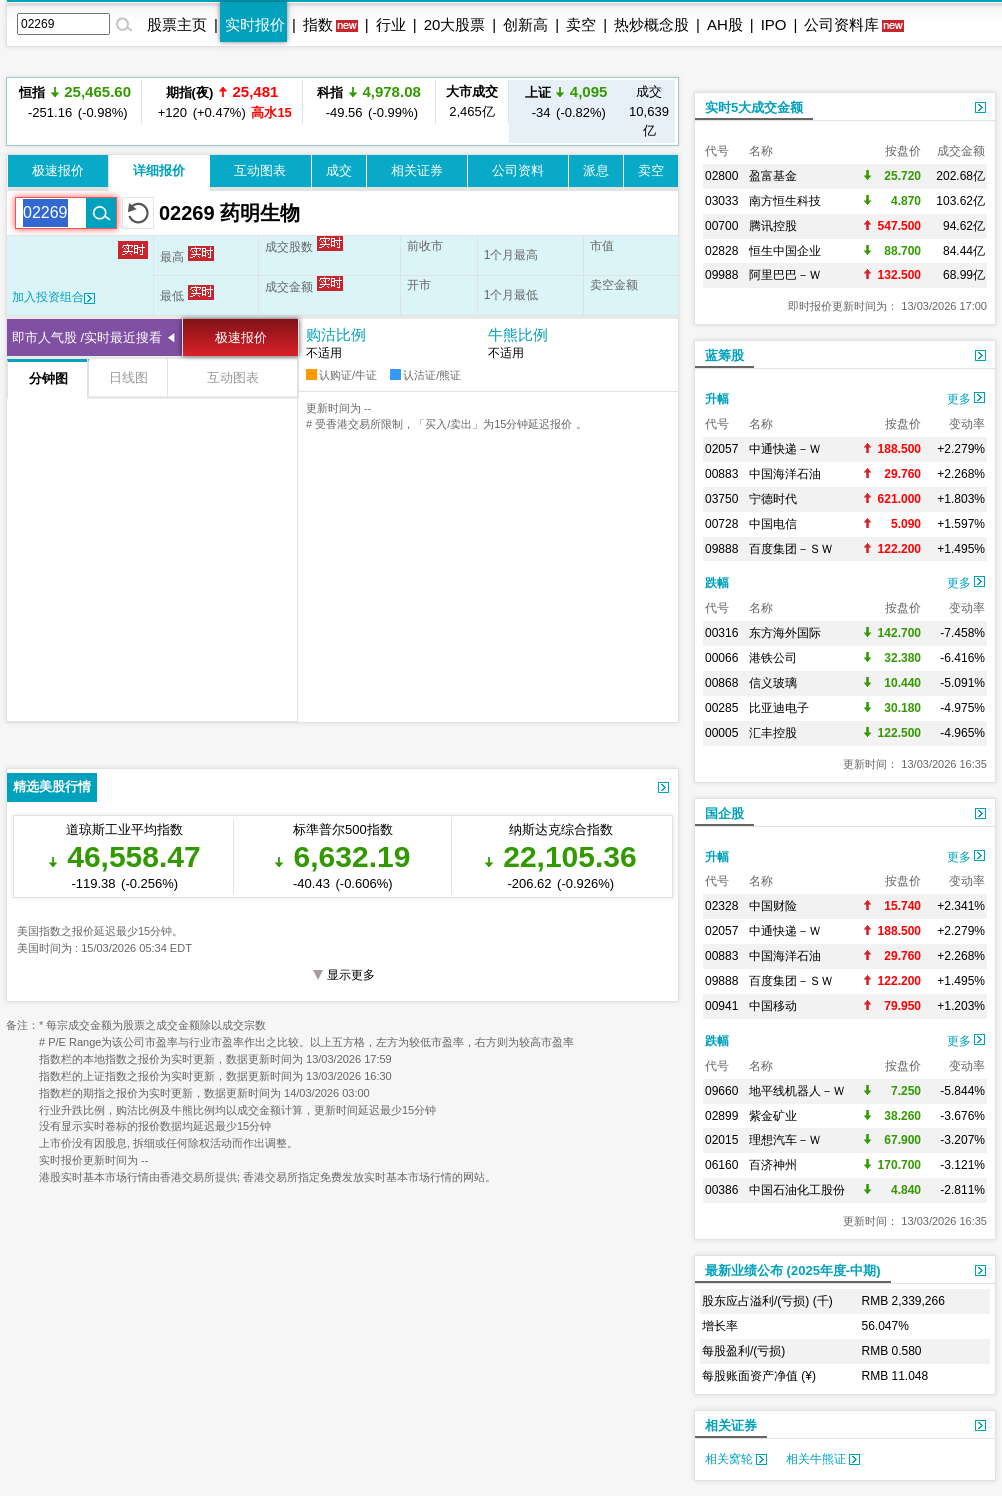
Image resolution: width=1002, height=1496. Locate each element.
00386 (721, 1190)
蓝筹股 (724, 355)
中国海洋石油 (785, 474)
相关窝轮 (736, 1459)
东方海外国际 (785, 633)
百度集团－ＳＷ (791, 549)
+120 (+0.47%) (222, 101)
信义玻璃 (773, 683)
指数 (318, 24)
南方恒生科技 (785, 201)
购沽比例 (336, 334)
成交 (339, 170)
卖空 (581, 24)
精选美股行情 (52, 786)
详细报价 (159, 170)
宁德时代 (773, 499)
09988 (721, 275)
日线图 (128, 377)
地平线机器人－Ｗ (797, 1091)
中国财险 (773, 906)
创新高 (525, 24)
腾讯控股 (773, 226)
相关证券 (417, 170)
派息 (596, 170)
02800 (721, 176)
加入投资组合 (53, 297)
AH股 (725, 24)
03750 (721, 499)
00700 (721, 226)
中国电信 (773, 524)
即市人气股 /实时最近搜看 (87, 337)
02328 (721, 906)
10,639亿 (649, 111)
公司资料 (518, 170)
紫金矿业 (773, 1116)
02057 (721, 449)
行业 (391, 24)
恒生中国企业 (785, 251)
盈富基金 (773, 176)
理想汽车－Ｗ (785, 1140)
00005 (721, 733)
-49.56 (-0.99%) (369, 101)
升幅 (717, 399)
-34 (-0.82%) (566, 101)
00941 (721, 1006)
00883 (721, 474)
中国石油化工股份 (797, 1190)
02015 (721, 1140)
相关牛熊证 (823, 1459)
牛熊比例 (518, 334)
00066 (721, 658)
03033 (721, 201)
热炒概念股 (651, 24)
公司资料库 (841, 24)
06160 (721, 1165)
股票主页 (177, 24)
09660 (721, 1091)
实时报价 (255, 24)
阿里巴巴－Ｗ (785, 275)
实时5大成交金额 (754, 107)
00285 (721, 708)
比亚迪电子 (779, 708)
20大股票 (455, 24)
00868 (721, 683)
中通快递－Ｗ (785, 449)
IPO (774, 24)
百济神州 (773, 1165)
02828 (721, 251)
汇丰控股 (773, 733)
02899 (721, 1116)
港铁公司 (773, 658)
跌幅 (717, 583)
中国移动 (773, 1006)
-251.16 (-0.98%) (75, 101)
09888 (721, 549)
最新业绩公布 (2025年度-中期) (793, 1270)
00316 (721, 633)
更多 (966, 399)
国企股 (724, 813)
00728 (721, 524)
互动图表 (260, 170)
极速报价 (58, 170)
